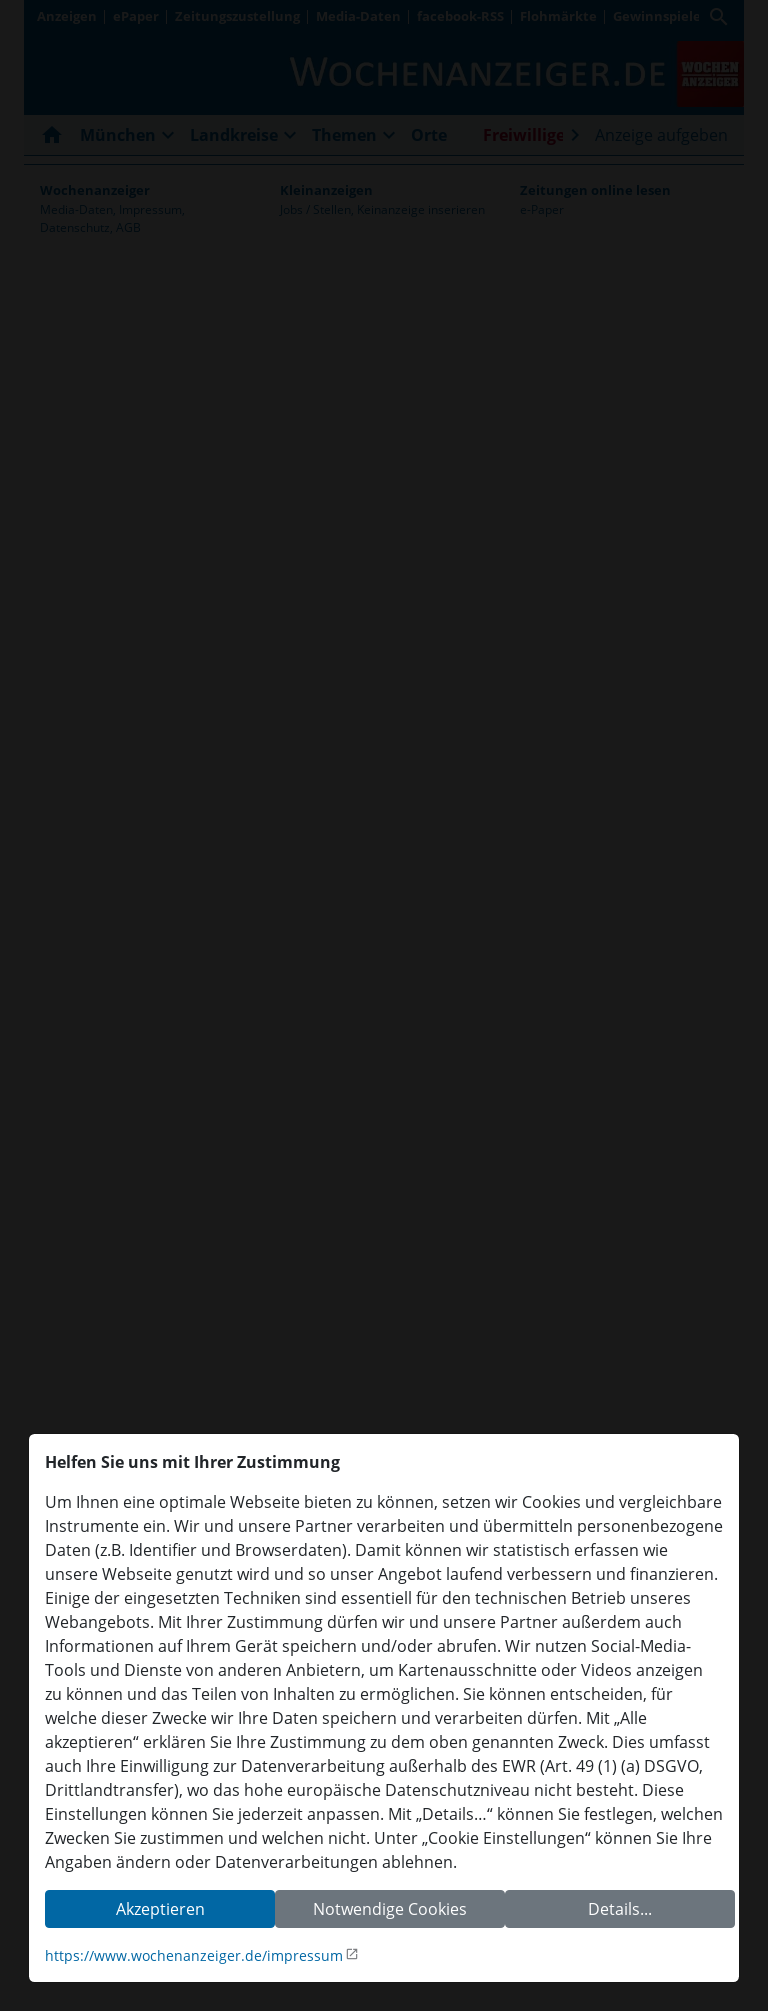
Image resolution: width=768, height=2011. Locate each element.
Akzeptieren (160, 1909)
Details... (620, 1909)
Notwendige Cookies (390, 1909)
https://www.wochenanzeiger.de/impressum (194, 1955)
